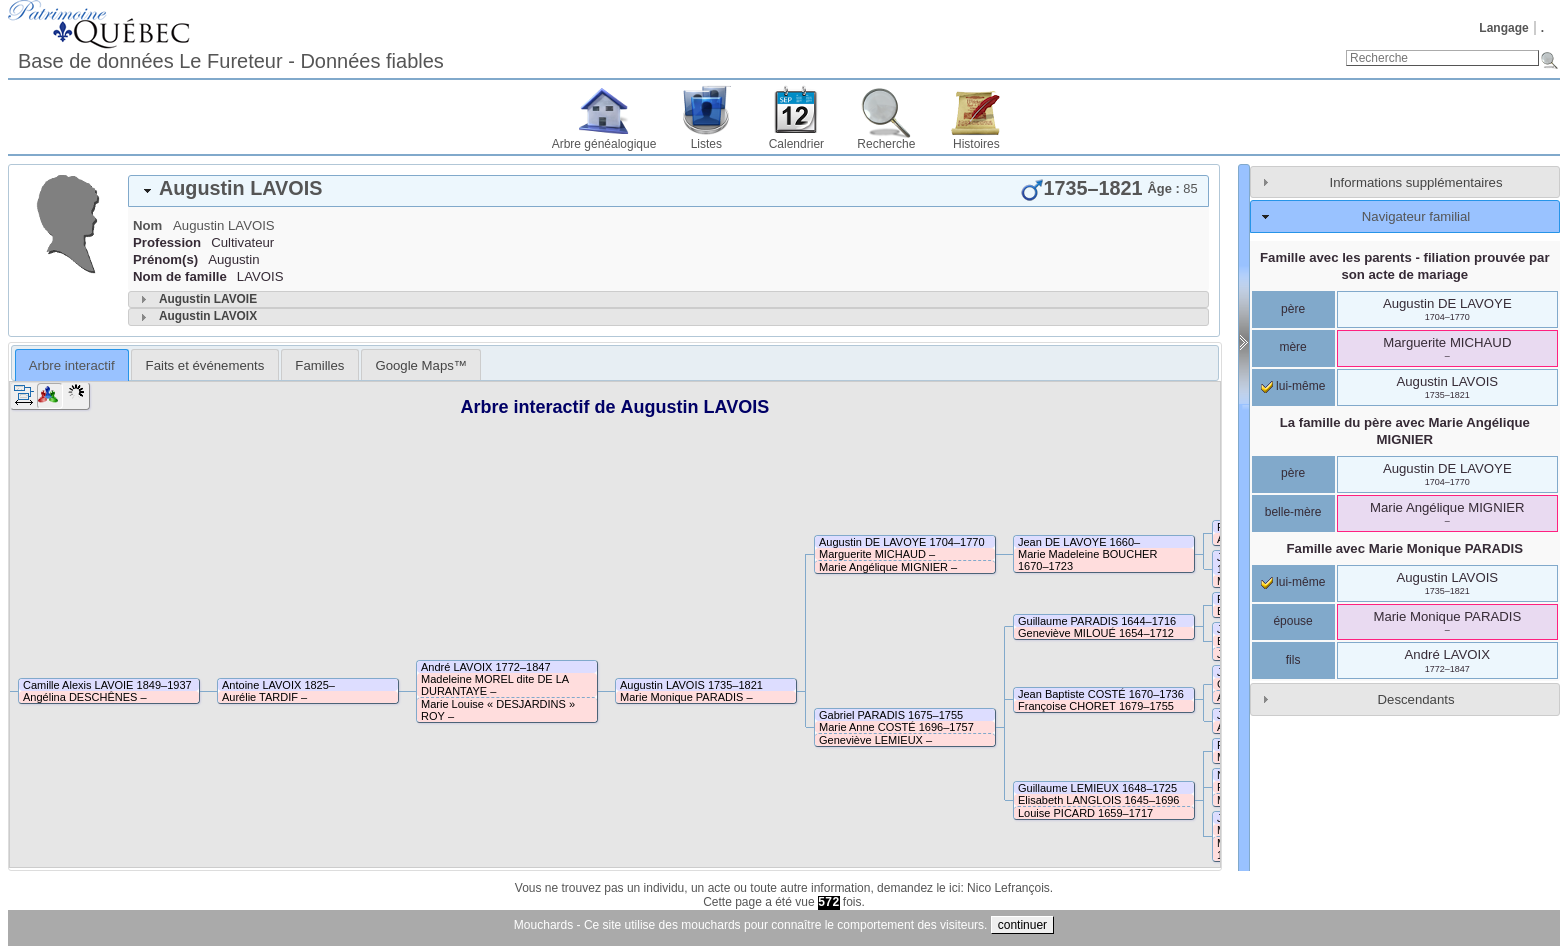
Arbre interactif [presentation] (72, 365)
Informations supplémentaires (1416, 182)
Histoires (976, 144)
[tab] (668, 191)
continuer (1022, 925)
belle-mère (1293, 512)
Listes (706, 144)
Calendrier (796, 144)
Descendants (1416, 699)
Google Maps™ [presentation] (421, 365)
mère (1292, 347)
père (1293, 309)
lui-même (1293, 386)
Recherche (886, 144)
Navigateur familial (1416, 216)
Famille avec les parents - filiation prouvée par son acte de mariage (1405, 266)
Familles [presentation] (319, 365)
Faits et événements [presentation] (205, 365)
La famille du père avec (1405, 431)
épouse (1292, 621)
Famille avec (1405, 548)
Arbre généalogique (604, 144)
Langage (1503, 28)
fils (1293, 660)
